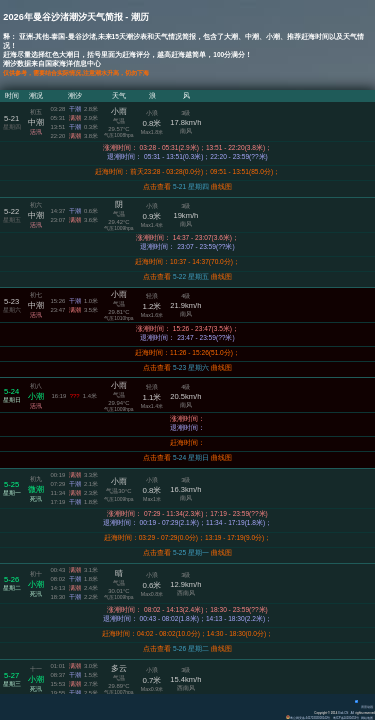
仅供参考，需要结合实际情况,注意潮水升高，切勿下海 (88, 72)
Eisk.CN (342, 713)
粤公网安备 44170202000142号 (307, 718)
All (352, 713)
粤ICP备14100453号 (345, 718)
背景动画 (364, 707)
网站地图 (367, 718)
